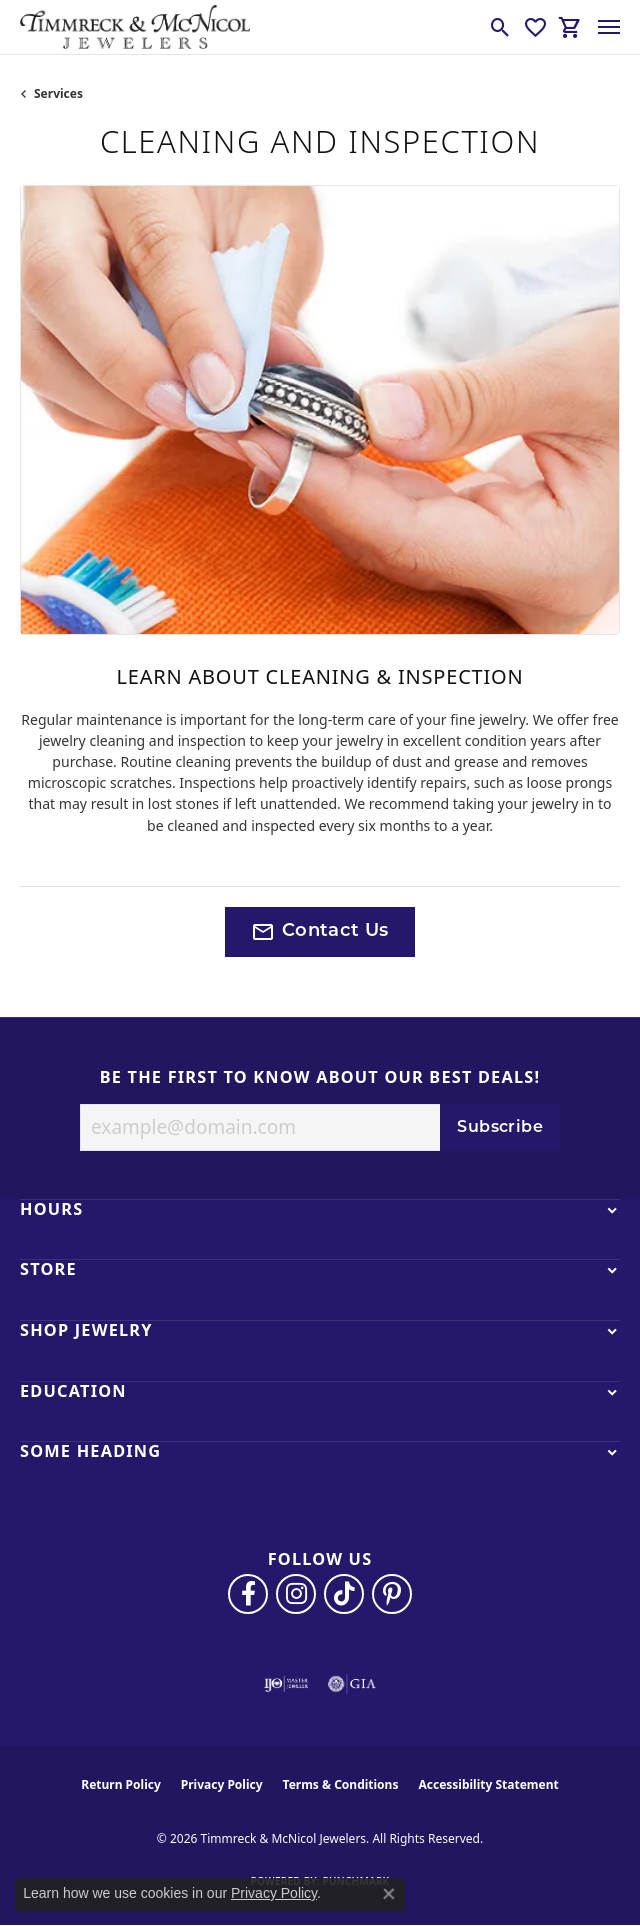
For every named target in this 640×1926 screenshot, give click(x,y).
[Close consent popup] (389, 1894)
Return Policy (121, 1784)
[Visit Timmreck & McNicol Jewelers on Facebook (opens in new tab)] (248, 1594)
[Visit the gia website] (352, 1684)
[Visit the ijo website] (286, 1684)
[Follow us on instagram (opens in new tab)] (296, 1594)
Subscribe (500, 1128)
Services (58, 93)
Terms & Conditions (341, 1784)
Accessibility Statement (488, 1784)
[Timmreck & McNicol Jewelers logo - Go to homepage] (135, 27)
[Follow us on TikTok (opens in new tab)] (344, 1594)
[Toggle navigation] (609, 27)
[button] (500, 27)
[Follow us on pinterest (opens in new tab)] (392, 1594)
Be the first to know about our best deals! (320, 1078)
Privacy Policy (222, 1784)
